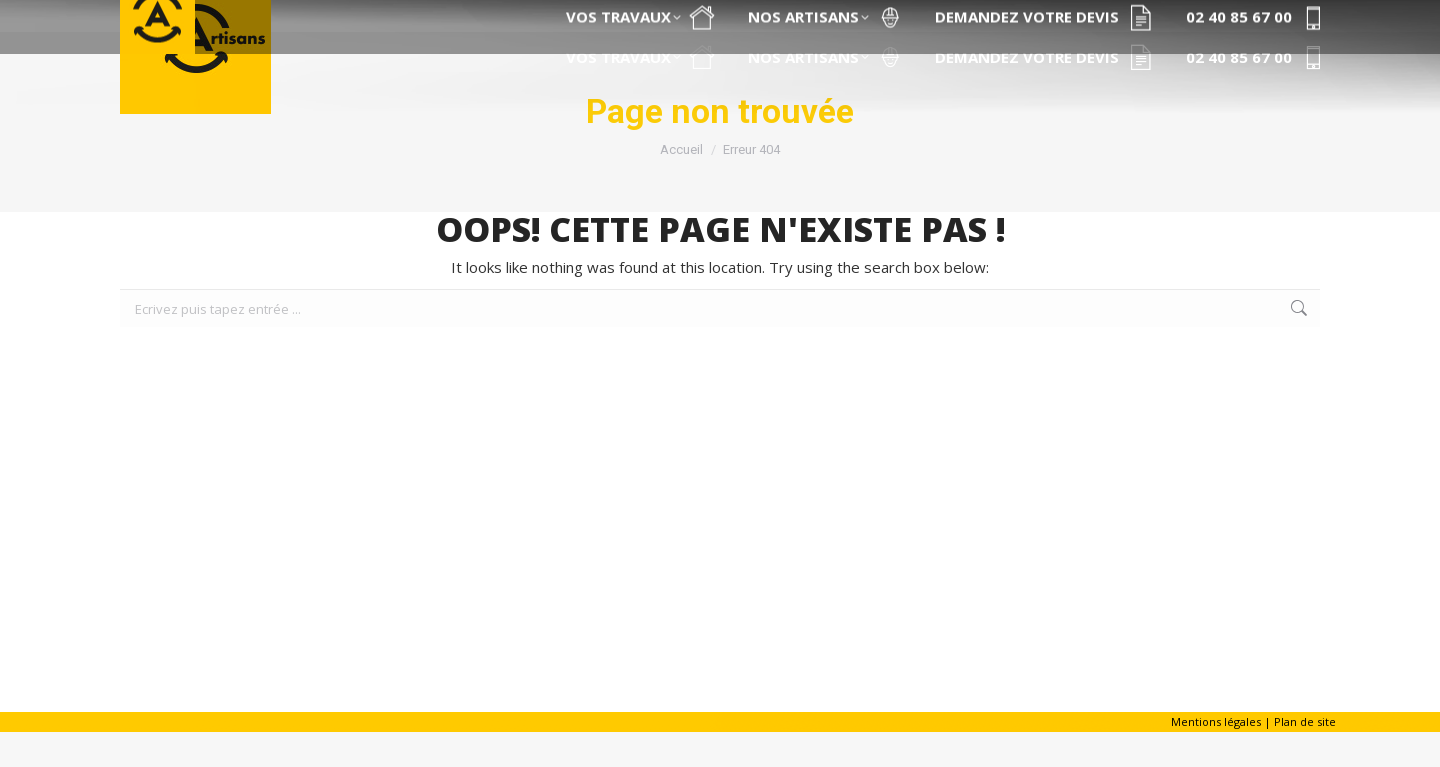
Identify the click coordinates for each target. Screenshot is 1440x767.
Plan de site (1305, 756)
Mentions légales (1216, 756)
